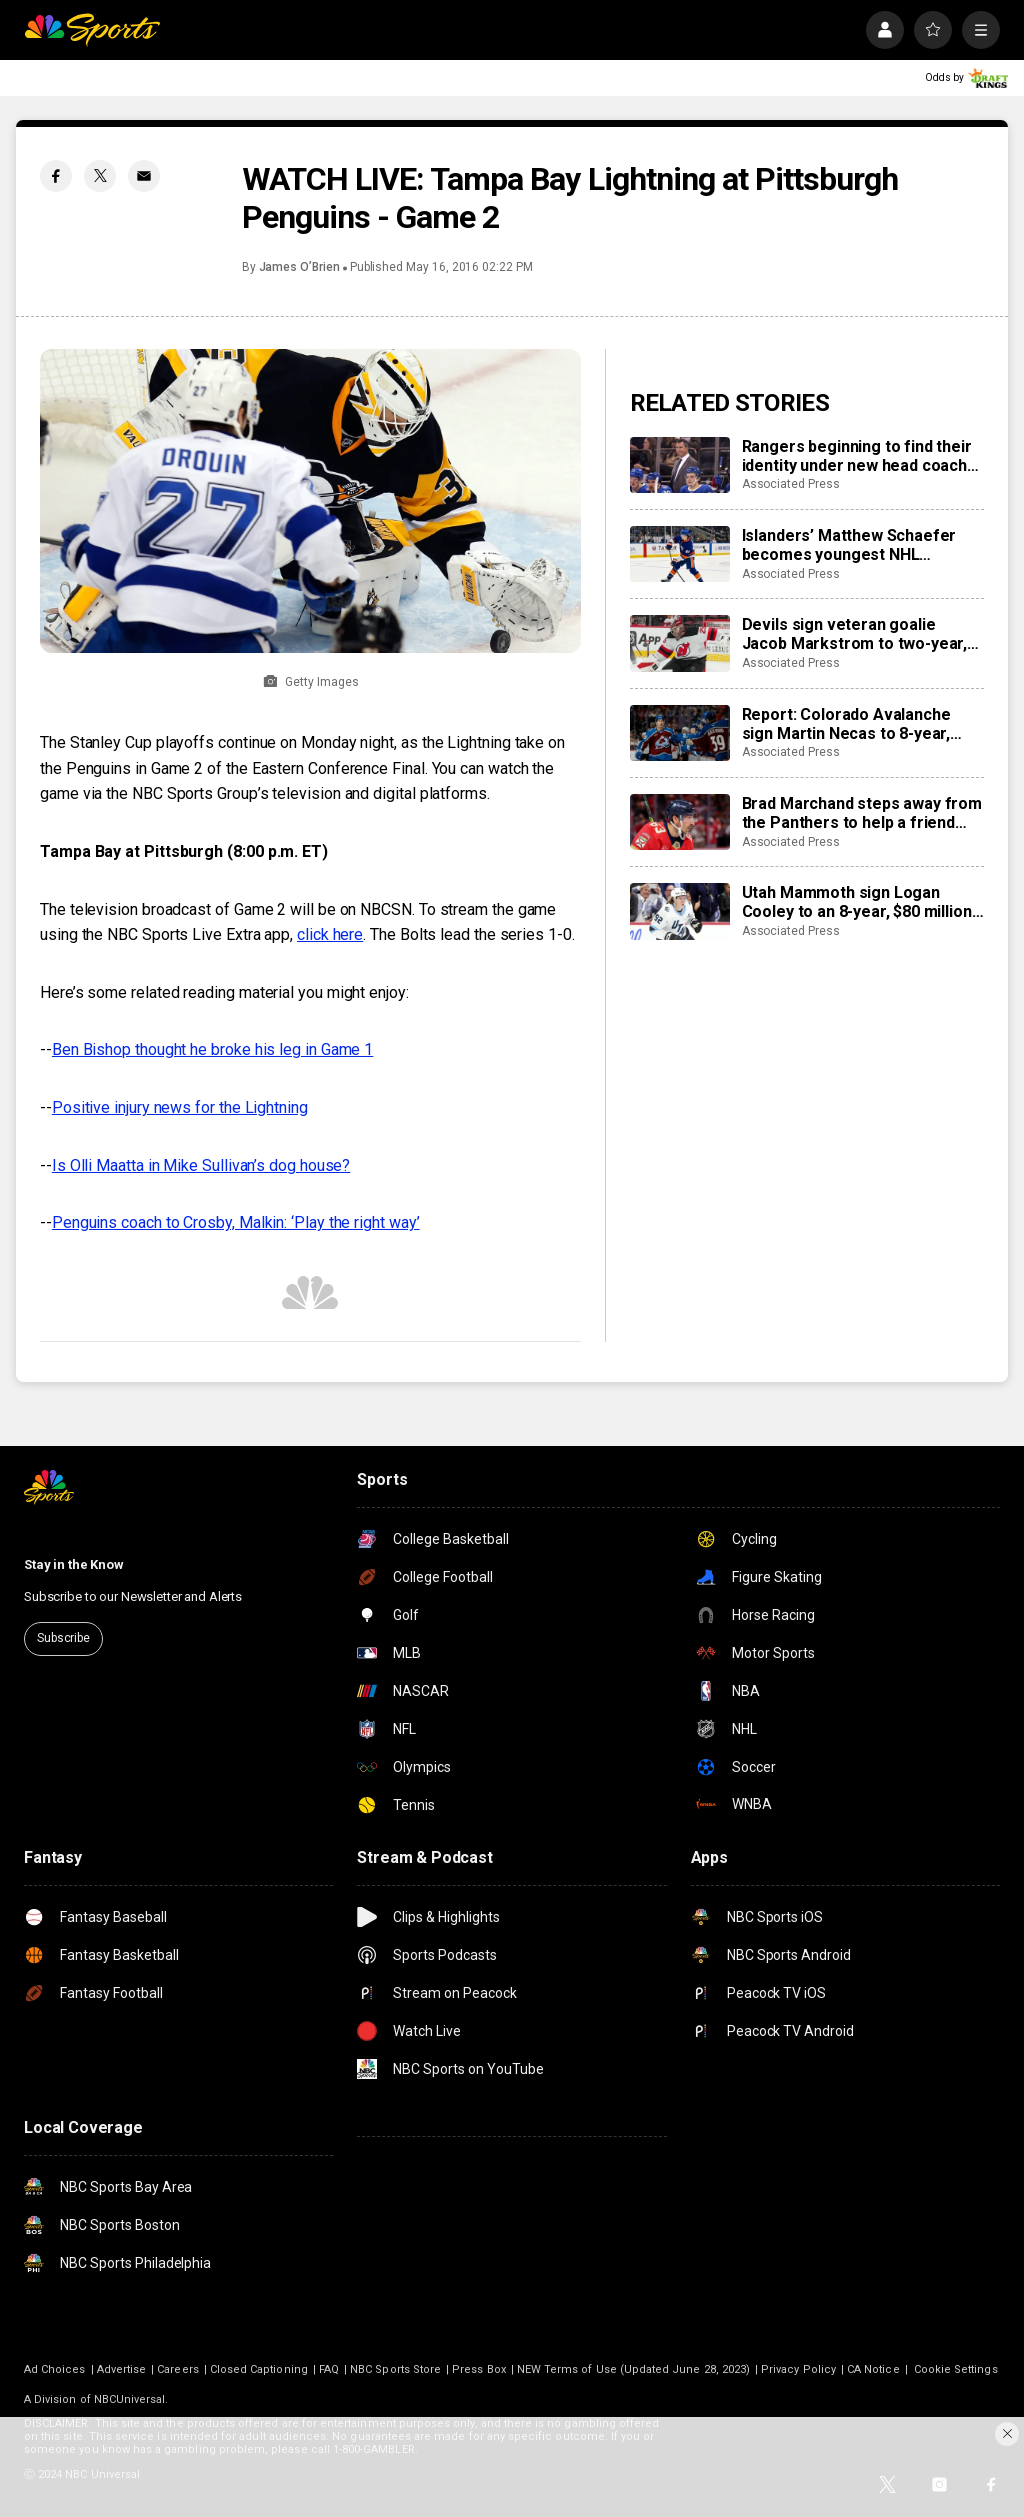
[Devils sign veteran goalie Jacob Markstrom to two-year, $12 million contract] (680, 643)
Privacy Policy (798, 2369)
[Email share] (144, 176)
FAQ (329, 2369)
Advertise (122, 2369)
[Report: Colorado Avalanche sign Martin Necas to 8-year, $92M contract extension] (680, 733)
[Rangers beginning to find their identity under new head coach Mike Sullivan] (680, 465)
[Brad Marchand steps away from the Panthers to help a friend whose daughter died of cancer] (680, 822)
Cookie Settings (956, 2369)
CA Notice (873, 2369)
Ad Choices (55, 2369)
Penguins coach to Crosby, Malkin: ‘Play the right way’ (236, 1222)
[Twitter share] (100, 176)
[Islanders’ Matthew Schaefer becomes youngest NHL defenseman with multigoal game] (680, 554)
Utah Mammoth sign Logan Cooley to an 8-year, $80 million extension (857, 902)
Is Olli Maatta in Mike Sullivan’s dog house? (201, 1165)
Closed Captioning (259, 2369)
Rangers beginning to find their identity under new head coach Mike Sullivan (857, 456)
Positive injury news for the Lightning (180, 1107)
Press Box (479, 2369)
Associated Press (791, 484)
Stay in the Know (74, 1564)
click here (330, 934)
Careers (177, 2369)
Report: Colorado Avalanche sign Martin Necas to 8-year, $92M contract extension (846, 724)
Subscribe (63, 1638)
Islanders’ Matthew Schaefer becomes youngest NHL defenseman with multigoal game (849, 545)
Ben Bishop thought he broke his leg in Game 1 (212, 1049)
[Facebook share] (56, 176)
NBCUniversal (130, 2399)
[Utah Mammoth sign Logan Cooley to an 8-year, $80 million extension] (680, 911)
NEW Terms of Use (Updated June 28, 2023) (633, 2369)
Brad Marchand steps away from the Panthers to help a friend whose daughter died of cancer (862, 813)
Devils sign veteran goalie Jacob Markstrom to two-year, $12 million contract (855, 634)
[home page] (92, 30)
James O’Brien (299, 267)
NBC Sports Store (395, 2369)
